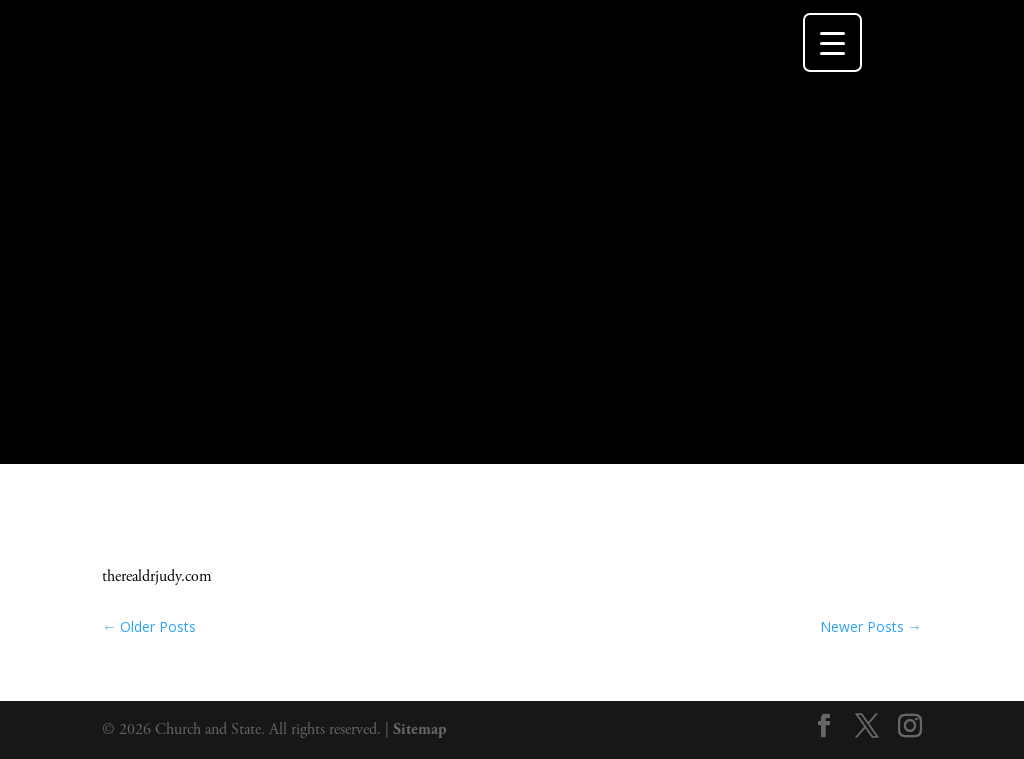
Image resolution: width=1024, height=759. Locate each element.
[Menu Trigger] (832, 42)
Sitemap (420, 729)
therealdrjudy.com (157, 576)
